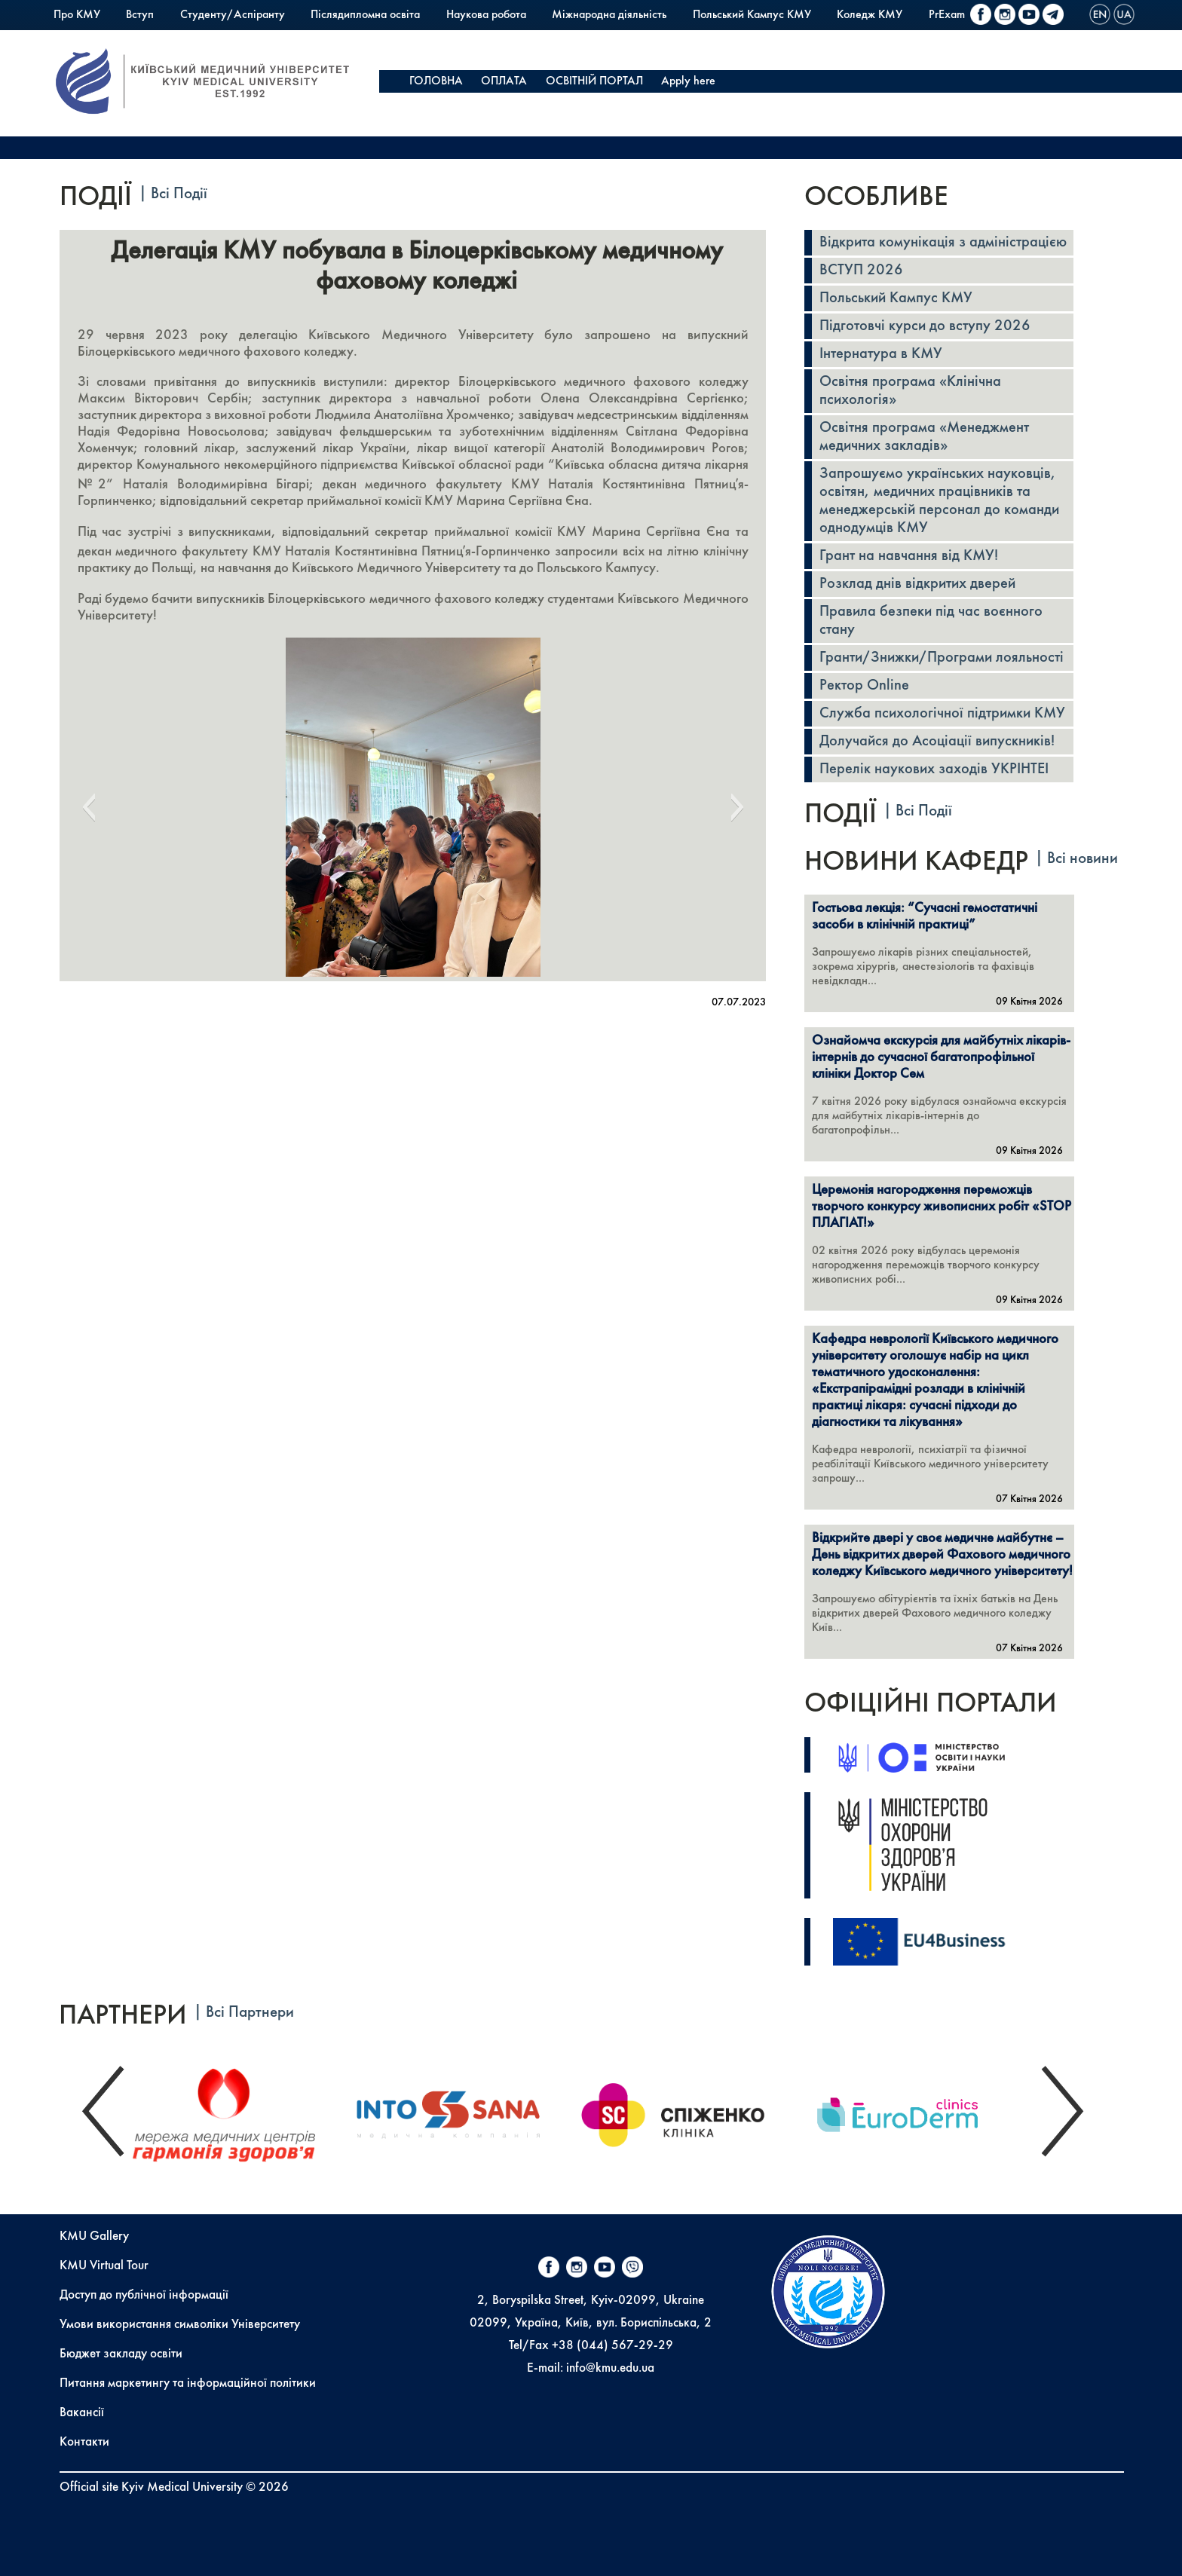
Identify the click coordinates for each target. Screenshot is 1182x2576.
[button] (88, 807)
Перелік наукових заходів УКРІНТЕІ (934, 769)
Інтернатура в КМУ (880, 354)
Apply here (688, 81)
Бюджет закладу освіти (121, 2354)
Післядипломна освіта (365, 15)
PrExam (947, 15)
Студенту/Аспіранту (232, 15)
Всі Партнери (250, 2013)
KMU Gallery (94, 2236)
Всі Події (179, 194)
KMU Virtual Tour (104, 2265)
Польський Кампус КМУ (752, 15)
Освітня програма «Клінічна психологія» (910, 391)
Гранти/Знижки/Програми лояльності (941, 657)
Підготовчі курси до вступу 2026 (924, 326)
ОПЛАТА (504, 81)
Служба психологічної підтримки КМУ (942, 713)
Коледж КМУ (869, 15)
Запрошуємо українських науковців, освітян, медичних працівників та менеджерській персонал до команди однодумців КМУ (939, 501)
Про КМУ (77, 15)
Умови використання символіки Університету (180, 2324)
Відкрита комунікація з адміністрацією (943, 242)
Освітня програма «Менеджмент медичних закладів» (924, 437)
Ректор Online (864, 685)
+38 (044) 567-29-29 (612, 2345)
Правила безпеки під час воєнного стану (931, 621)
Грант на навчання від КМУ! (908, 556)
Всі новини (1082, 859)
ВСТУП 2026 (861, 270)
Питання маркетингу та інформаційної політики (188, 2383)
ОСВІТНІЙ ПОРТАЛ (594, 81)
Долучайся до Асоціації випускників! (937, 741)
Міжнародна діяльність (609, 15)
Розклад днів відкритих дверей (917, 584)
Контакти (84, 2442)
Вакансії (82, 2412)
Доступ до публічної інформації (144, 2295)
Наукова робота (486, 15)
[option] (241, 2111)
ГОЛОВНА (436, 81)
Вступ (140, 15)
